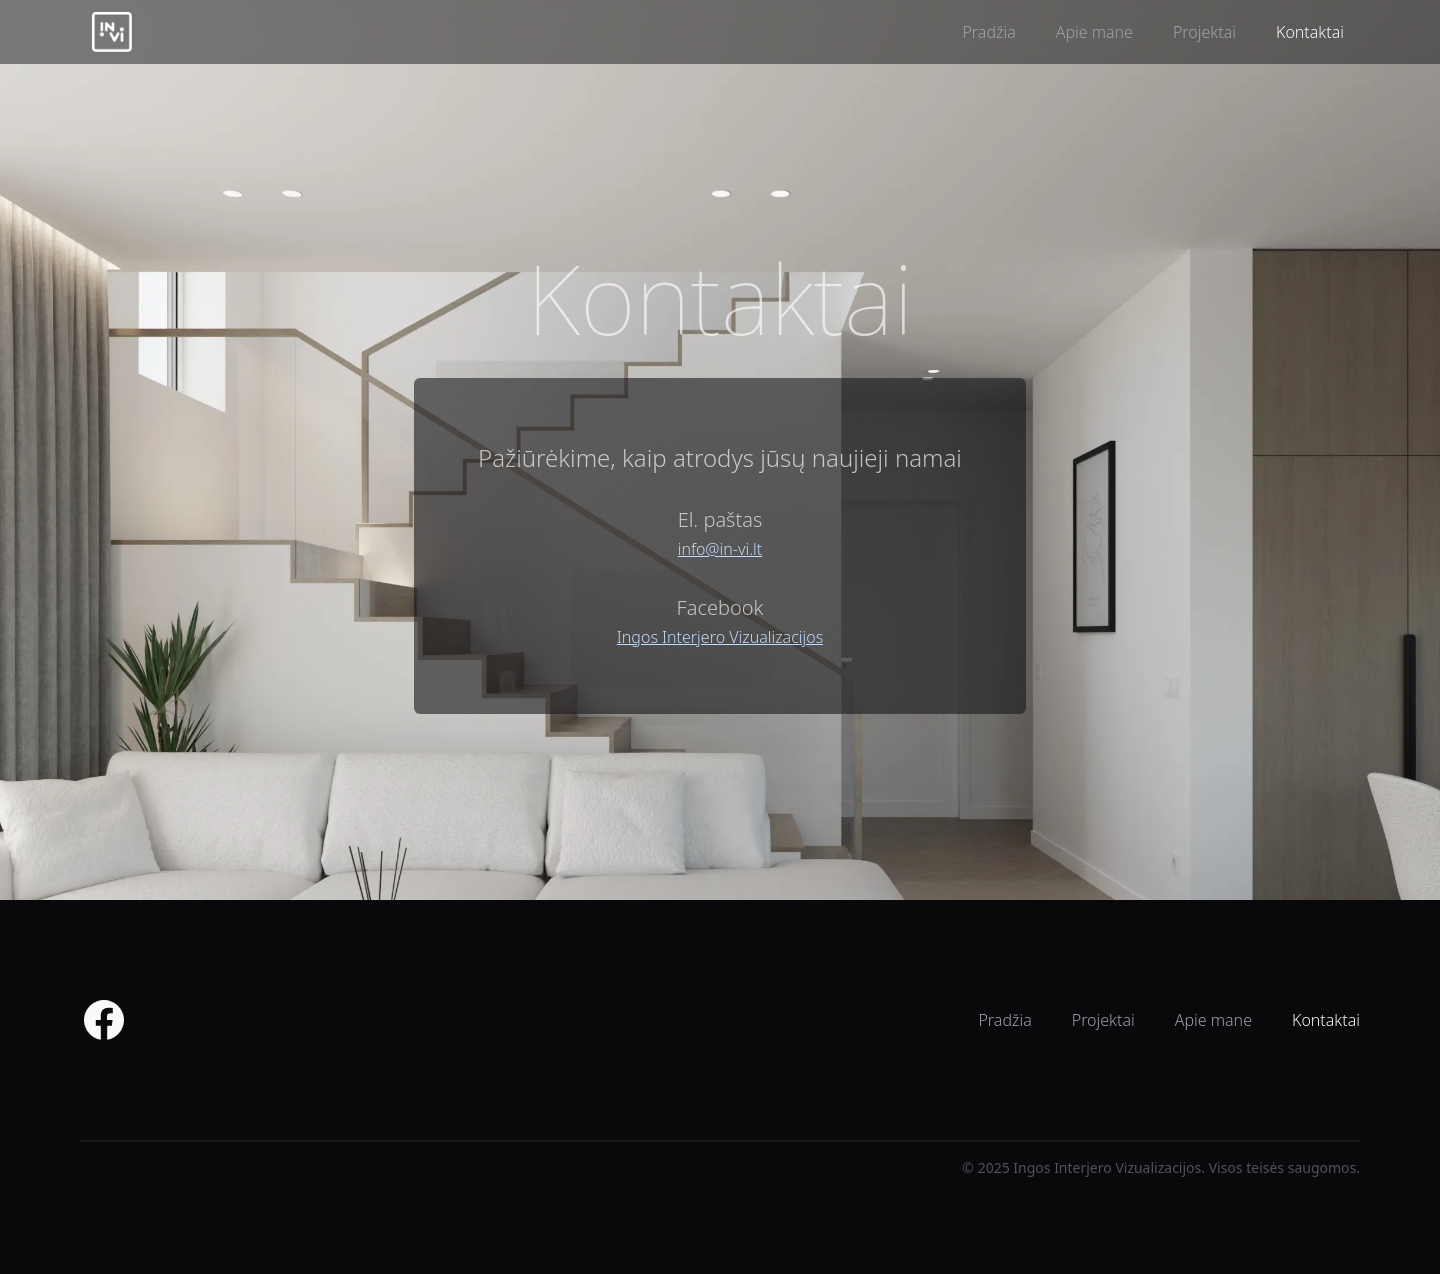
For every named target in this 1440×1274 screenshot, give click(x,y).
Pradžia (988, 32)
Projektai (1204, 32)
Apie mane (1094, 32)
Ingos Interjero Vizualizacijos (720, 637)
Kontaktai (1310, 32)
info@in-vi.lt (720, 549)
